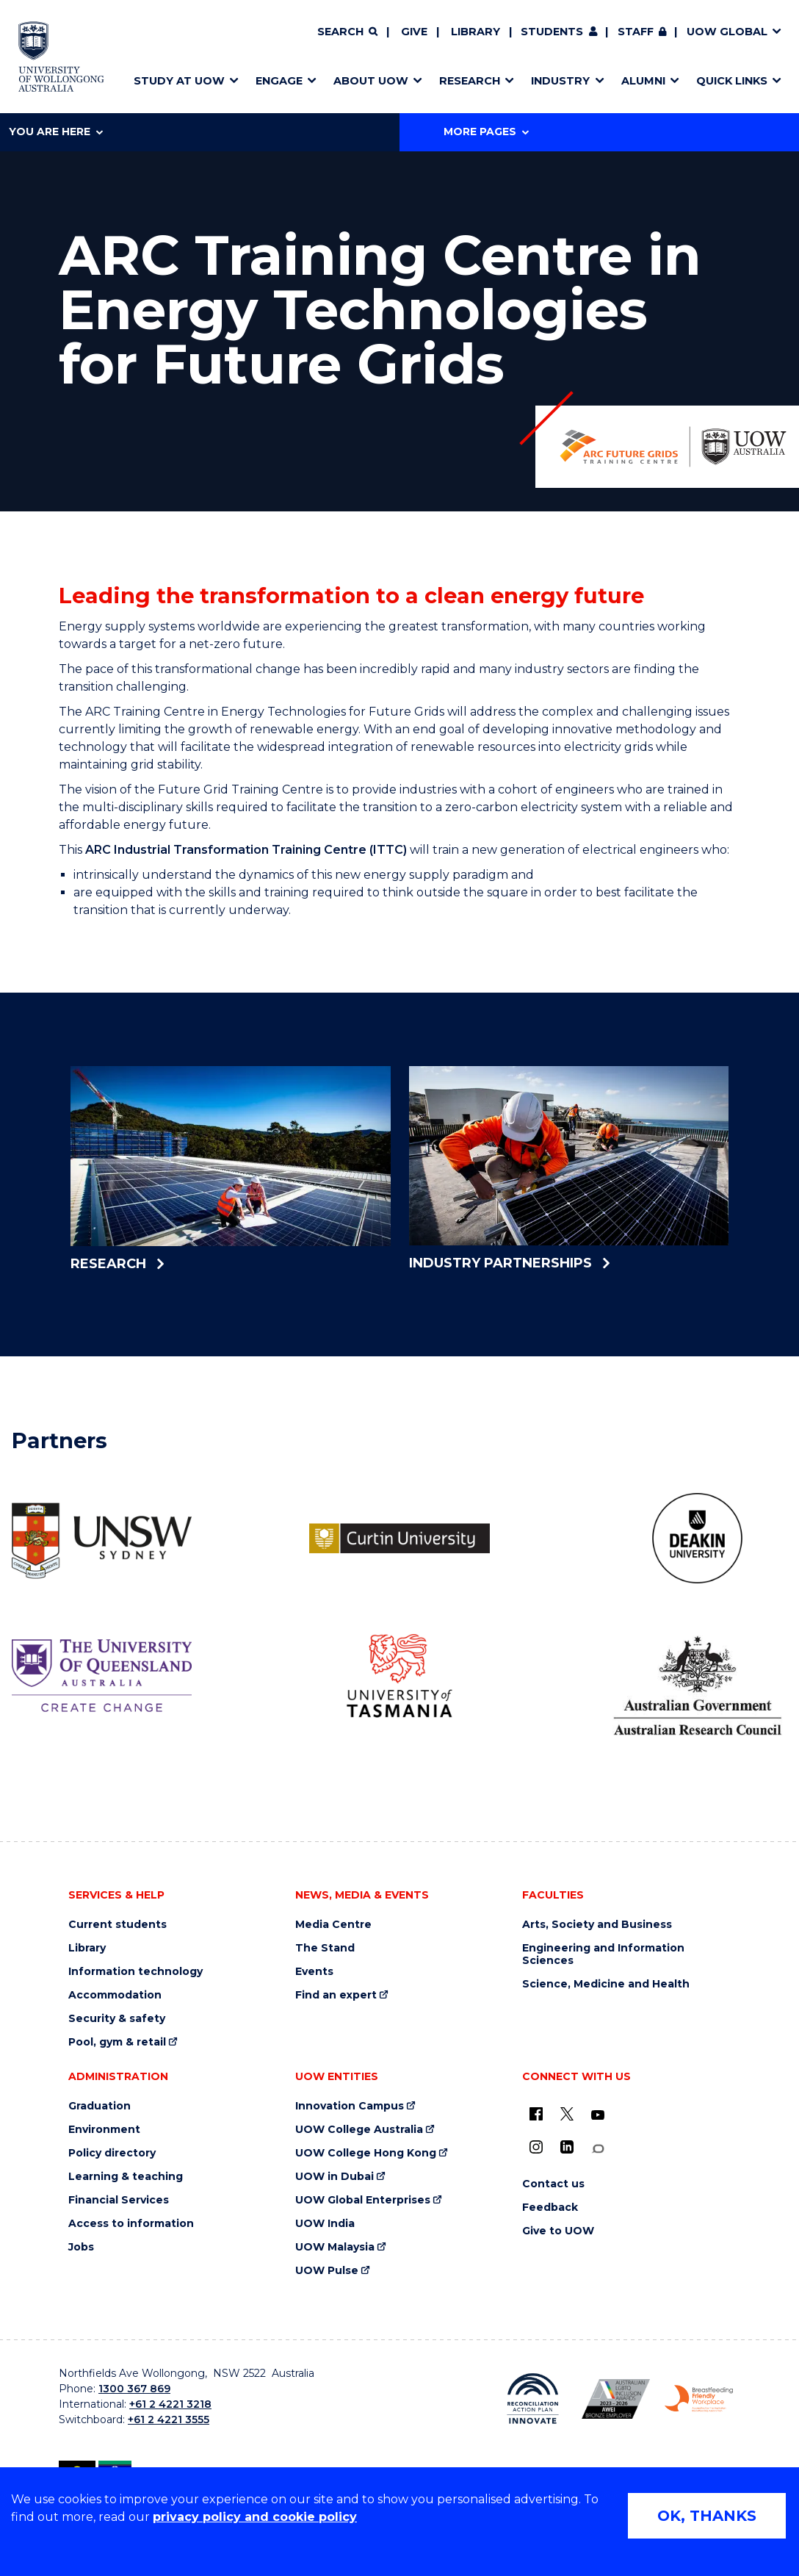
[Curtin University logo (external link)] (399, 1538)
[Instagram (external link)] (536, 2147)
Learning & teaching (125, 2176)
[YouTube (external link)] (598, 2115)
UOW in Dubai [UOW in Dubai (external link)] (334, 2176)
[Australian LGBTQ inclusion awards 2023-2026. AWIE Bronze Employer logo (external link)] (616, 2399)
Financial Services (118, 2200)
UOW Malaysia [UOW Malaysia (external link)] (335, 2247)
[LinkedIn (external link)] (567, 2147)
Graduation (99, 2106)
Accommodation (115, 1995)
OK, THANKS (706, 2516)
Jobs (81, 2247)
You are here (56, 131)
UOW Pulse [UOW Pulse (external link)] (326, 2270)
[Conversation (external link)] (598, 2149)
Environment (104, 2129)
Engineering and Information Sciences (603, 1954)
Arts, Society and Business (597, 1924)
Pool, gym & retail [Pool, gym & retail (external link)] (117, 2042)
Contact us (553, 2184)
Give (414, 31)
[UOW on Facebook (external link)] (536, 2114)
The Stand (325, 1948)
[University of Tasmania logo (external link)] (399, 1675)
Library (475, 31)
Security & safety (116, 2018)
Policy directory (112, 2153)
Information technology (135, 1971)
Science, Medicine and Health (606, 1984)
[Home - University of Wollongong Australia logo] (61, 56)
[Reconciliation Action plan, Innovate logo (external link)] (533, 2398)
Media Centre (333, 1924)
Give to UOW (558, 2231)
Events (314, 1971)
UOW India (325, 2223)
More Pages (486, 131)
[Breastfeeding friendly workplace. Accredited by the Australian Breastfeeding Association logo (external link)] (699, 2398)
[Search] (347, 32)
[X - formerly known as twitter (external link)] (567, 2114)
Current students (117, 1924)
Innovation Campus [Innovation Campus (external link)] (349, 2106)
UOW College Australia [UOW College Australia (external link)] (359, 2129)
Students (552, 31)
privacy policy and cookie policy (255, 2517)
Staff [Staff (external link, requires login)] (636, 31)
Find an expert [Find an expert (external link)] (336, 1995)
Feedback (550, 2207)
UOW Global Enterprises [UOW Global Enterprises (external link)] (362, 2200)
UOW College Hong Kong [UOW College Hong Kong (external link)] (365, 2153)
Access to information (131, 2223)
